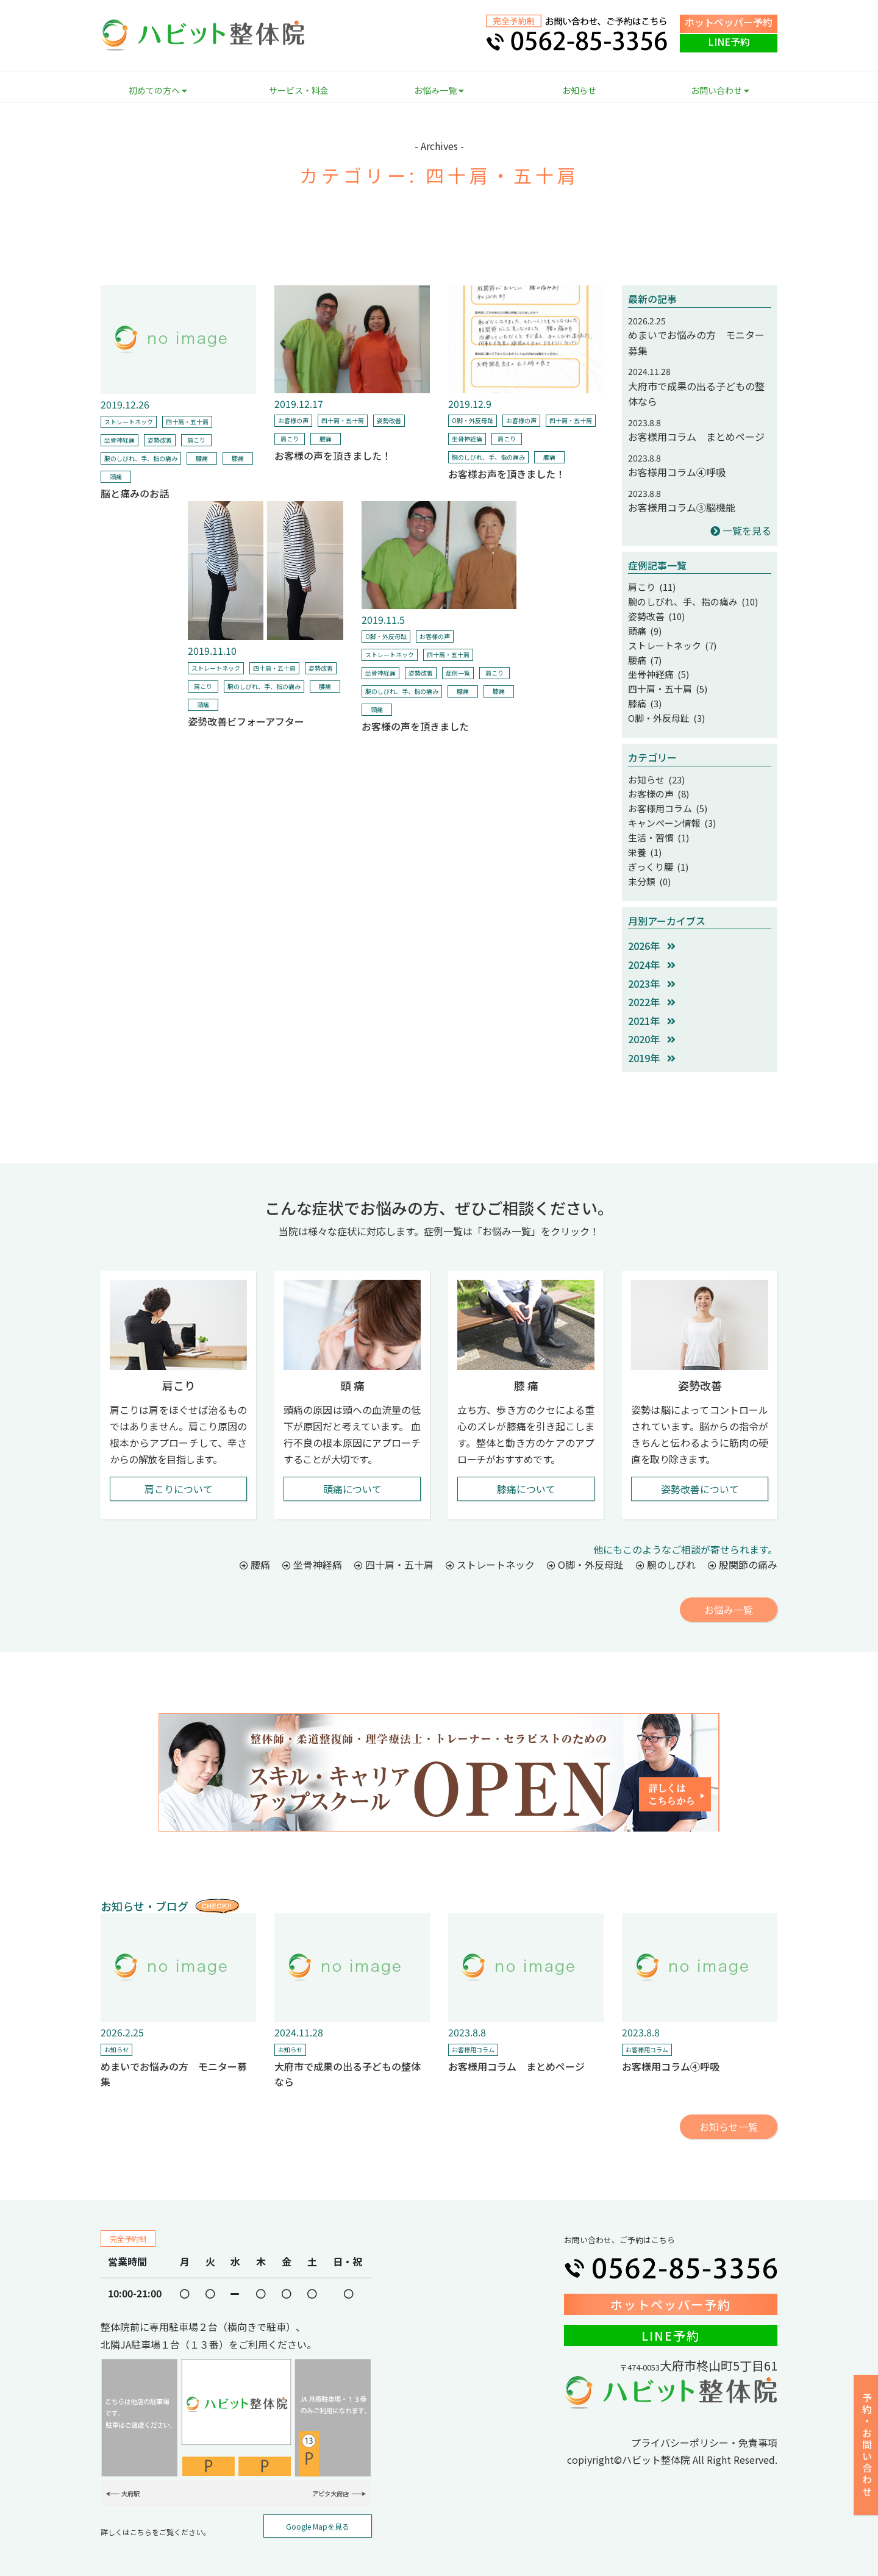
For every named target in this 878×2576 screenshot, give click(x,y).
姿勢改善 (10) (655, 614)
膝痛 (238, 458)
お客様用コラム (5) (665, 797)
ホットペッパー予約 (729, 22)
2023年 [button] (652, 967)
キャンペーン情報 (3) (669, 811)
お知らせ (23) (655, 770)
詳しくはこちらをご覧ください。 (155, 2515)
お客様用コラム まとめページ (696, 436)
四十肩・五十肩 (187, 421)
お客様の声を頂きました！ (332, 455)
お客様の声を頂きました (415, 726)
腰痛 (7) (644, 655)
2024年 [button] (652, 948)
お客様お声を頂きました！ (506, 473)
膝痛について (526, 1472)
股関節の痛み (742, 1548)
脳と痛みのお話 (135, 493)
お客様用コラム (473, 2033)
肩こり (196, 439)
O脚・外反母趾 (472, 420)
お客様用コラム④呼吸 (677, 472)
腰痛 (202, 458)
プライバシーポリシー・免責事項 (704, 2426)
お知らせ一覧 (728, 2110)
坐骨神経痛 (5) (656, 668)
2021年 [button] (652, 1004)
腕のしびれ (666, 1548)
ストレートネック (128, 421)
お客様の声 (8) (656, 783)
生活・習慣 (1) (656, 824)
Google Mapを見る (317, 2510)
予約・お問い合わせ (867, 2445)
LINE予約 (729, 41)
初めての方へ (158, 90)
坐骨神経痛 (119, 439)
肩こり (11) (650, 586)
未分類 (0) (648, 865)
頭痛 (116, 476)
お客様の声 (293, 420)
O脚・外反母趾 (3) (664, 710)
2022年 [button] (652, 985)
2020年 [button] (652, 1022)
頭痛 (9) (644, 627)
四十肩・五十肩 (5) (665, 682)
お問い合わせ (720, 90)
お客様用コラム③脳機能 (681, 507)
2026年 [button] (652, 929)
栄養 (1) (644, 838)
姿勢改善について (700, 1472)
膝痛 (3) (644, 696)
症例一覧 (458, 672)
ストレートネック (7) (669, 641)
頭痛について (352, 1472)
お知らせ (579, 90)
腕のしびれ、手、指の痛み (140, 458)
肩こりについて (179, 1472)
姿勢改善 (160, 439)
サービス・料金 (299, 90)
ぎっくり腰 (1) (656, 852)
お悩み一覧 (439, 90)
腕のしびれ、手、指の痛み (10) (689, 600)
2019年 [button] (652, 1041)
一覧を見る (740, 530)
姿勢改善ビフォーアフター (246, 721)
